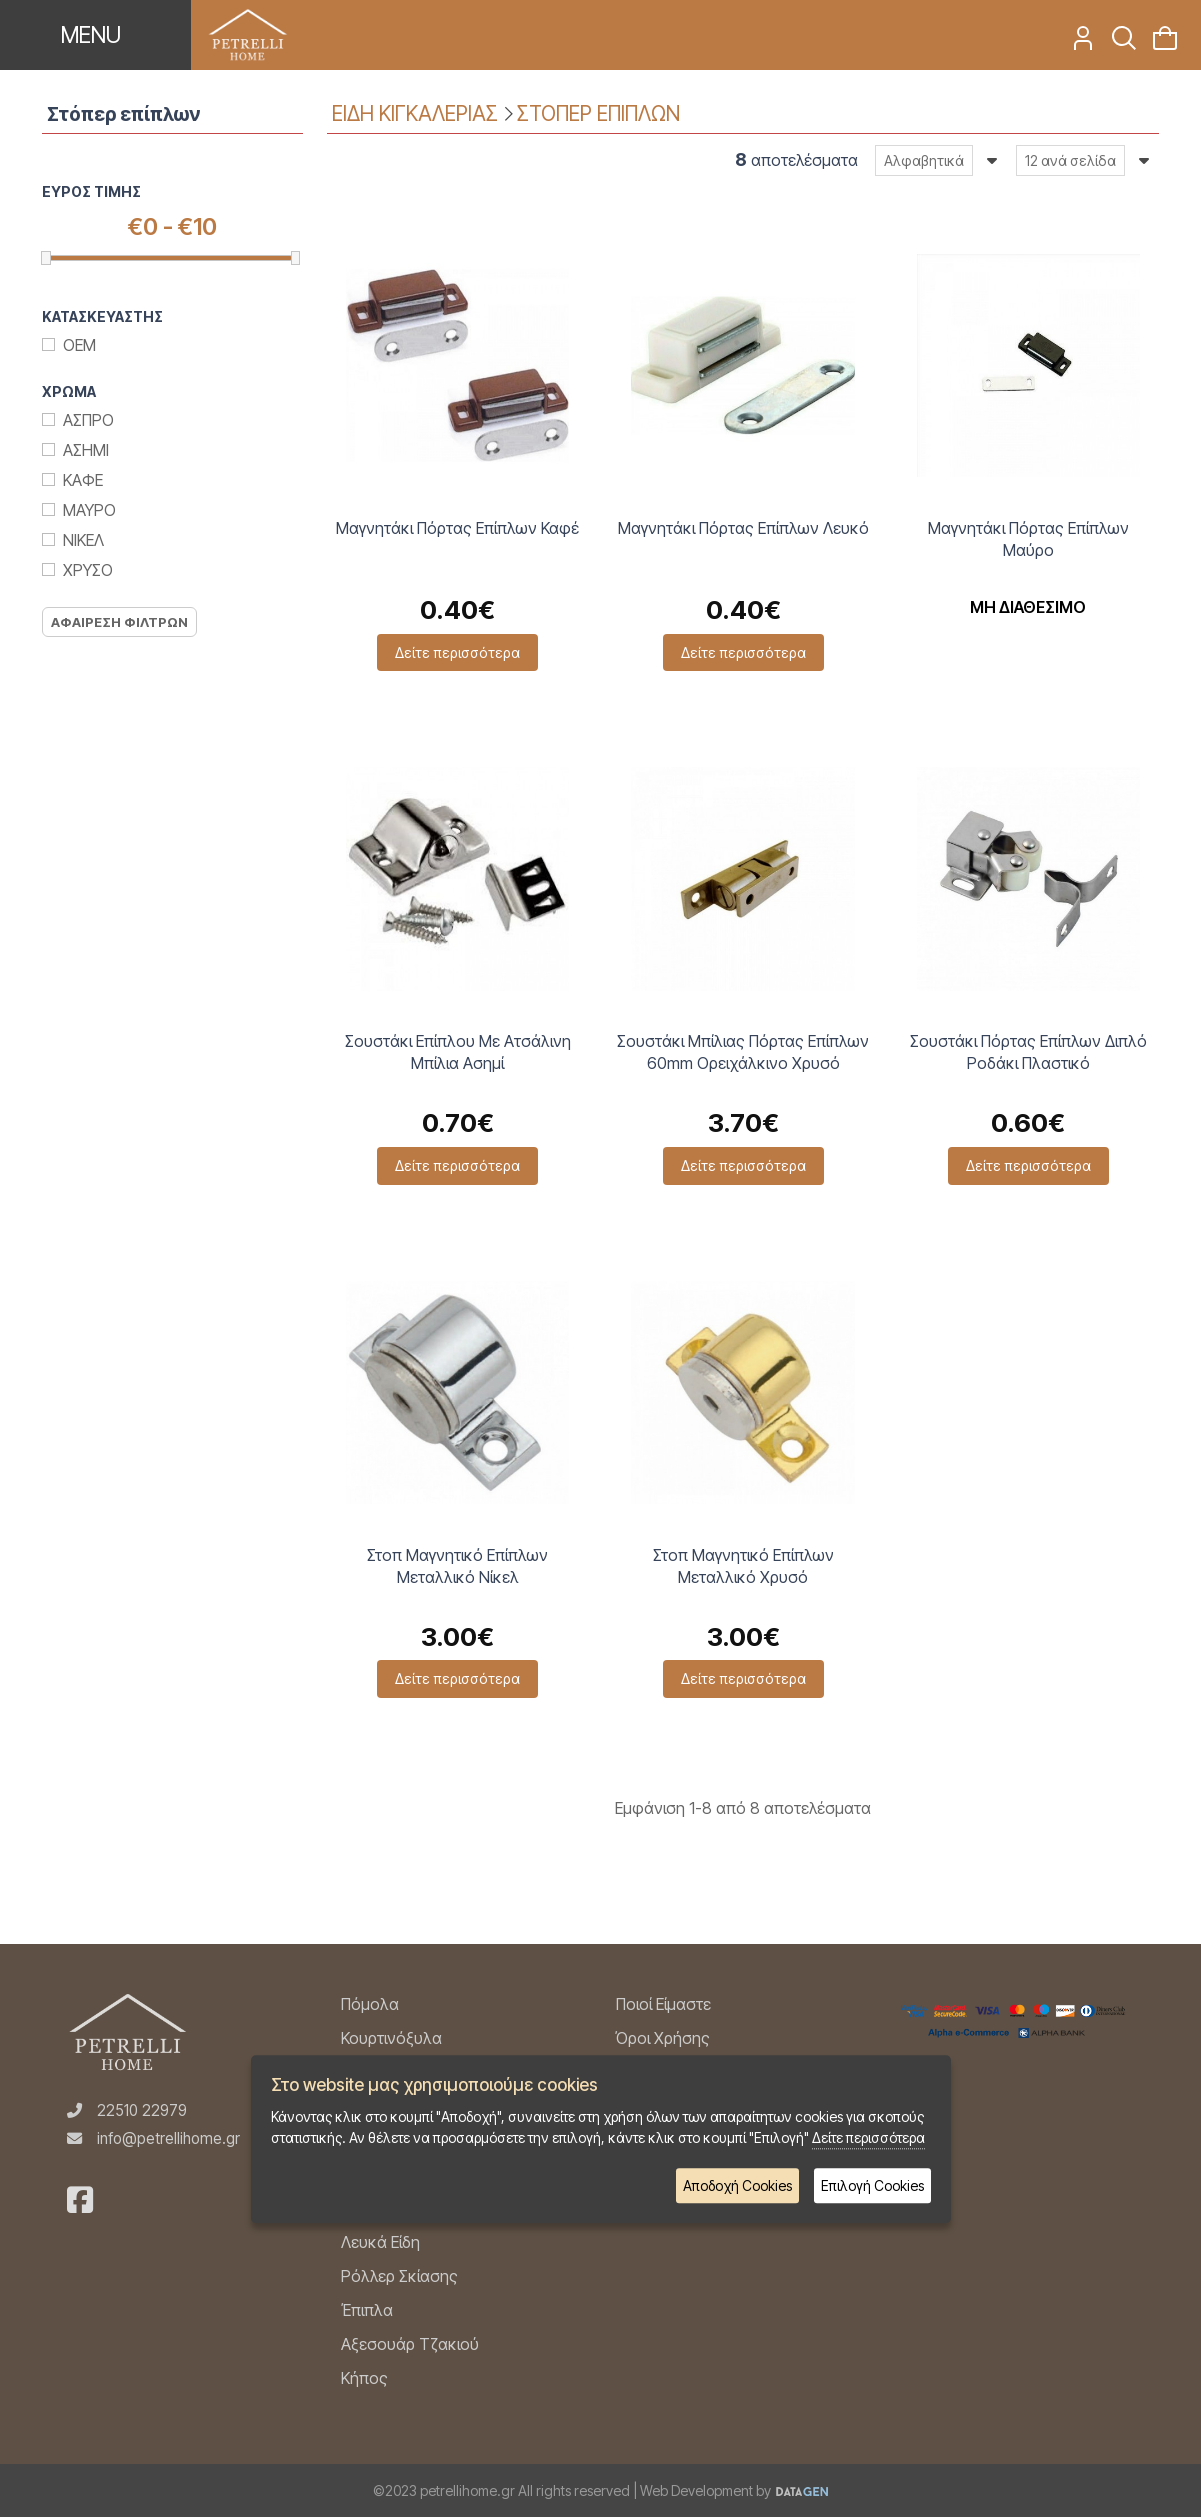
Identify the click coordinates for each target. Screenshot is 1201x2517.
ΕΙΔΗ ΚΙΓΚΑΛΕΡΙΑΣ (415, 113)
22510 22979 (142, 2110)
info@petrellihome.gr (168, 2138)
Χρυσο (88, 570)
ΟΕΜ (79, 345)
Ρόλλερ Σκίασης (399, 2276)
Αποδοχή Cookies (737, 2185)
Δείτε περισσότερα (457, 652)
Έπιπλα (367, 2310)
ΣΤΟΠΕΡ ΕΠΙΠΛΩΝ (598, 113)
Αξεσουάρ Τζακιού (410, 2344)
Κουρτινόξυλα (391, 2038)
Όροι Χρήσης (663, 2038)
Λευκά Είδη (380, 2242)
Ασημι (86, 450)
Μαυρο (89, 510)
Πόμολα (370, 2004)
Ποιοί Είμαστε (663, 2004)
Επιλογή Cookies (872, 2185)
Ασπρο (88, 420)
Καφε (83, 480)
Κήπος (364, 2378)
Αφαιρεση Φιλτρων (119, 622)
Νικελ (83, 540)
